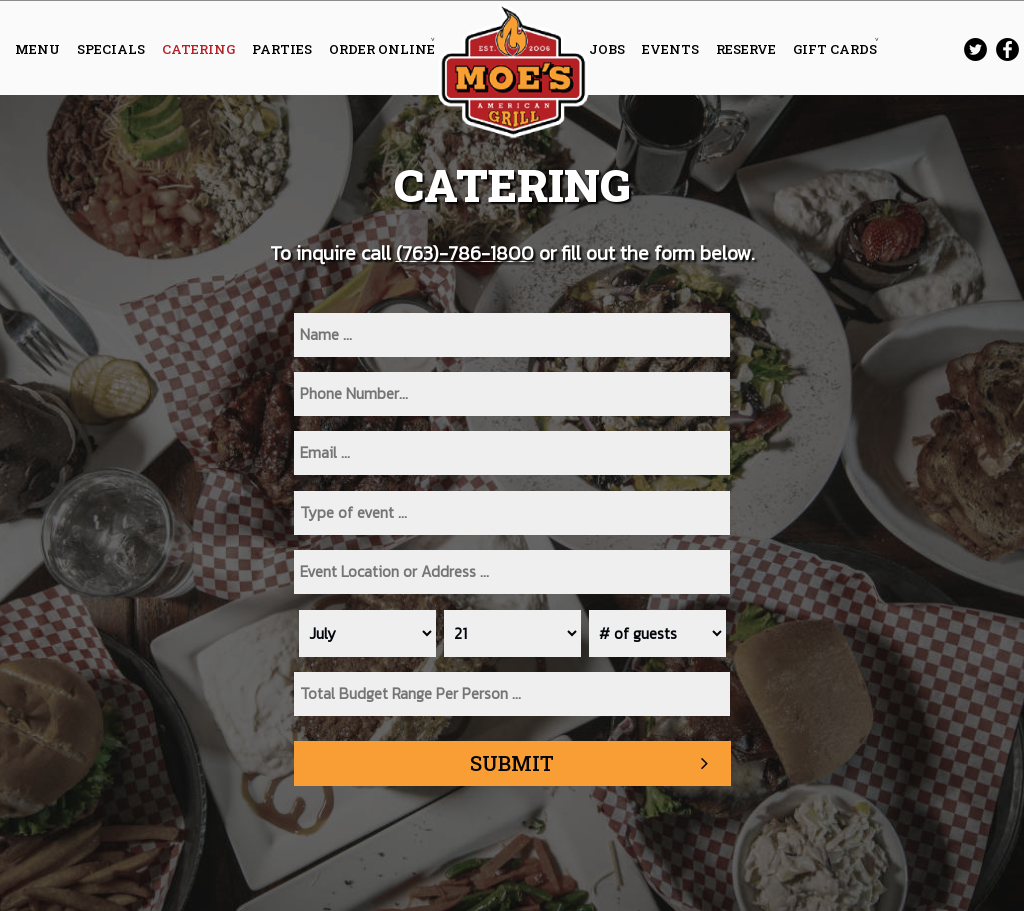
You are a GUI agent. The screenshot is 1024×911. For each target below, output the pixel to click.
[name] (512, 335)
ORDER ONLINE (382, 49)
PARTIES (283, 49)
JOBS (608, 49)
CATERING (200, 49)
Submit (512, 763)
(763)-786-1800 (465, 253)
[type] (512, 513)
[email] (512, 453)
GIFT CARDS (835, 49)
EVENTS (672, 49)
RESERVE (747, 49)
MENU (39, 49)
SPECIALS (112, 49)
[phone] (512, 394)
